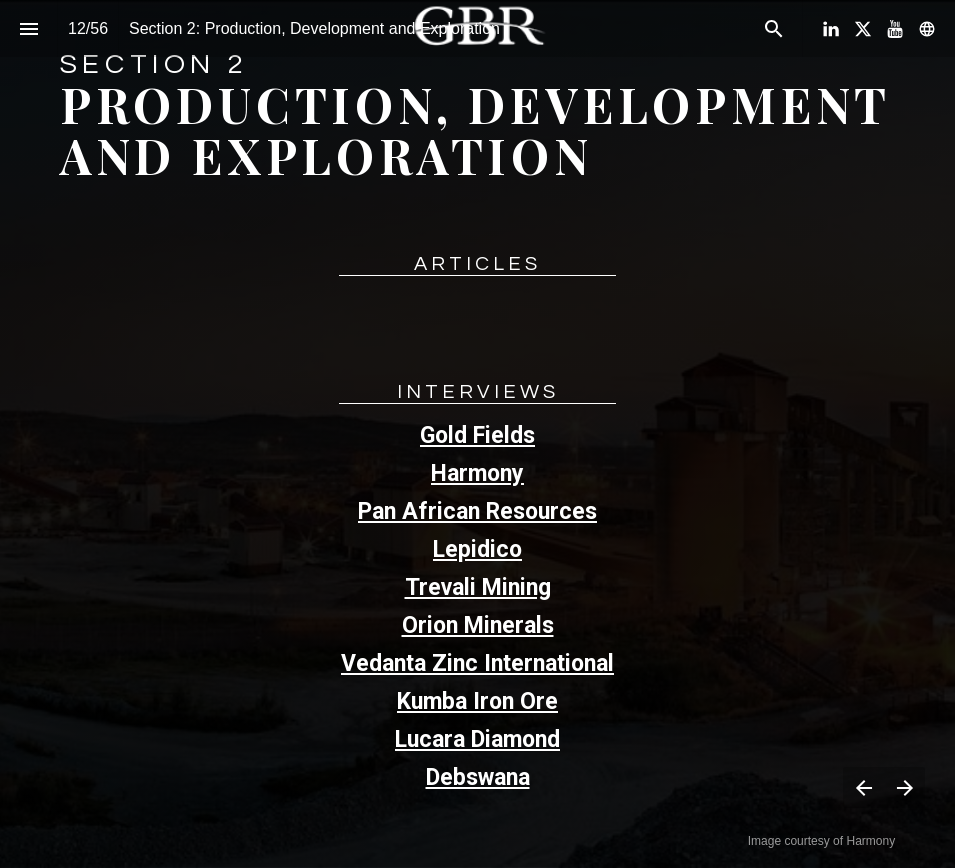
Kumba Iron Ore (477, 701)
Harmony (477, 473)
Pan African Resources (477, 511)
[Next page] (904, 787)
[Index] (28, 28)
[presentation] (477, 434)
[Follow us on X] (863, 29)
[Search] (773, 28)
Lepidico (477, 549)
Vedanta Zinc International (477, 663)
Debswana (478, 777)
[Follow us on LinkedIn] (831, 29)
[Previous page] (863, 787)
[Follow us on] (927, 29)
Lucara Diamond (477, 739)
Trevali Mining (478, 587)
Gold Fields (477, 435)
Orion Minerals (478, 625)
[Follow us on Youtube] (895, 29)
